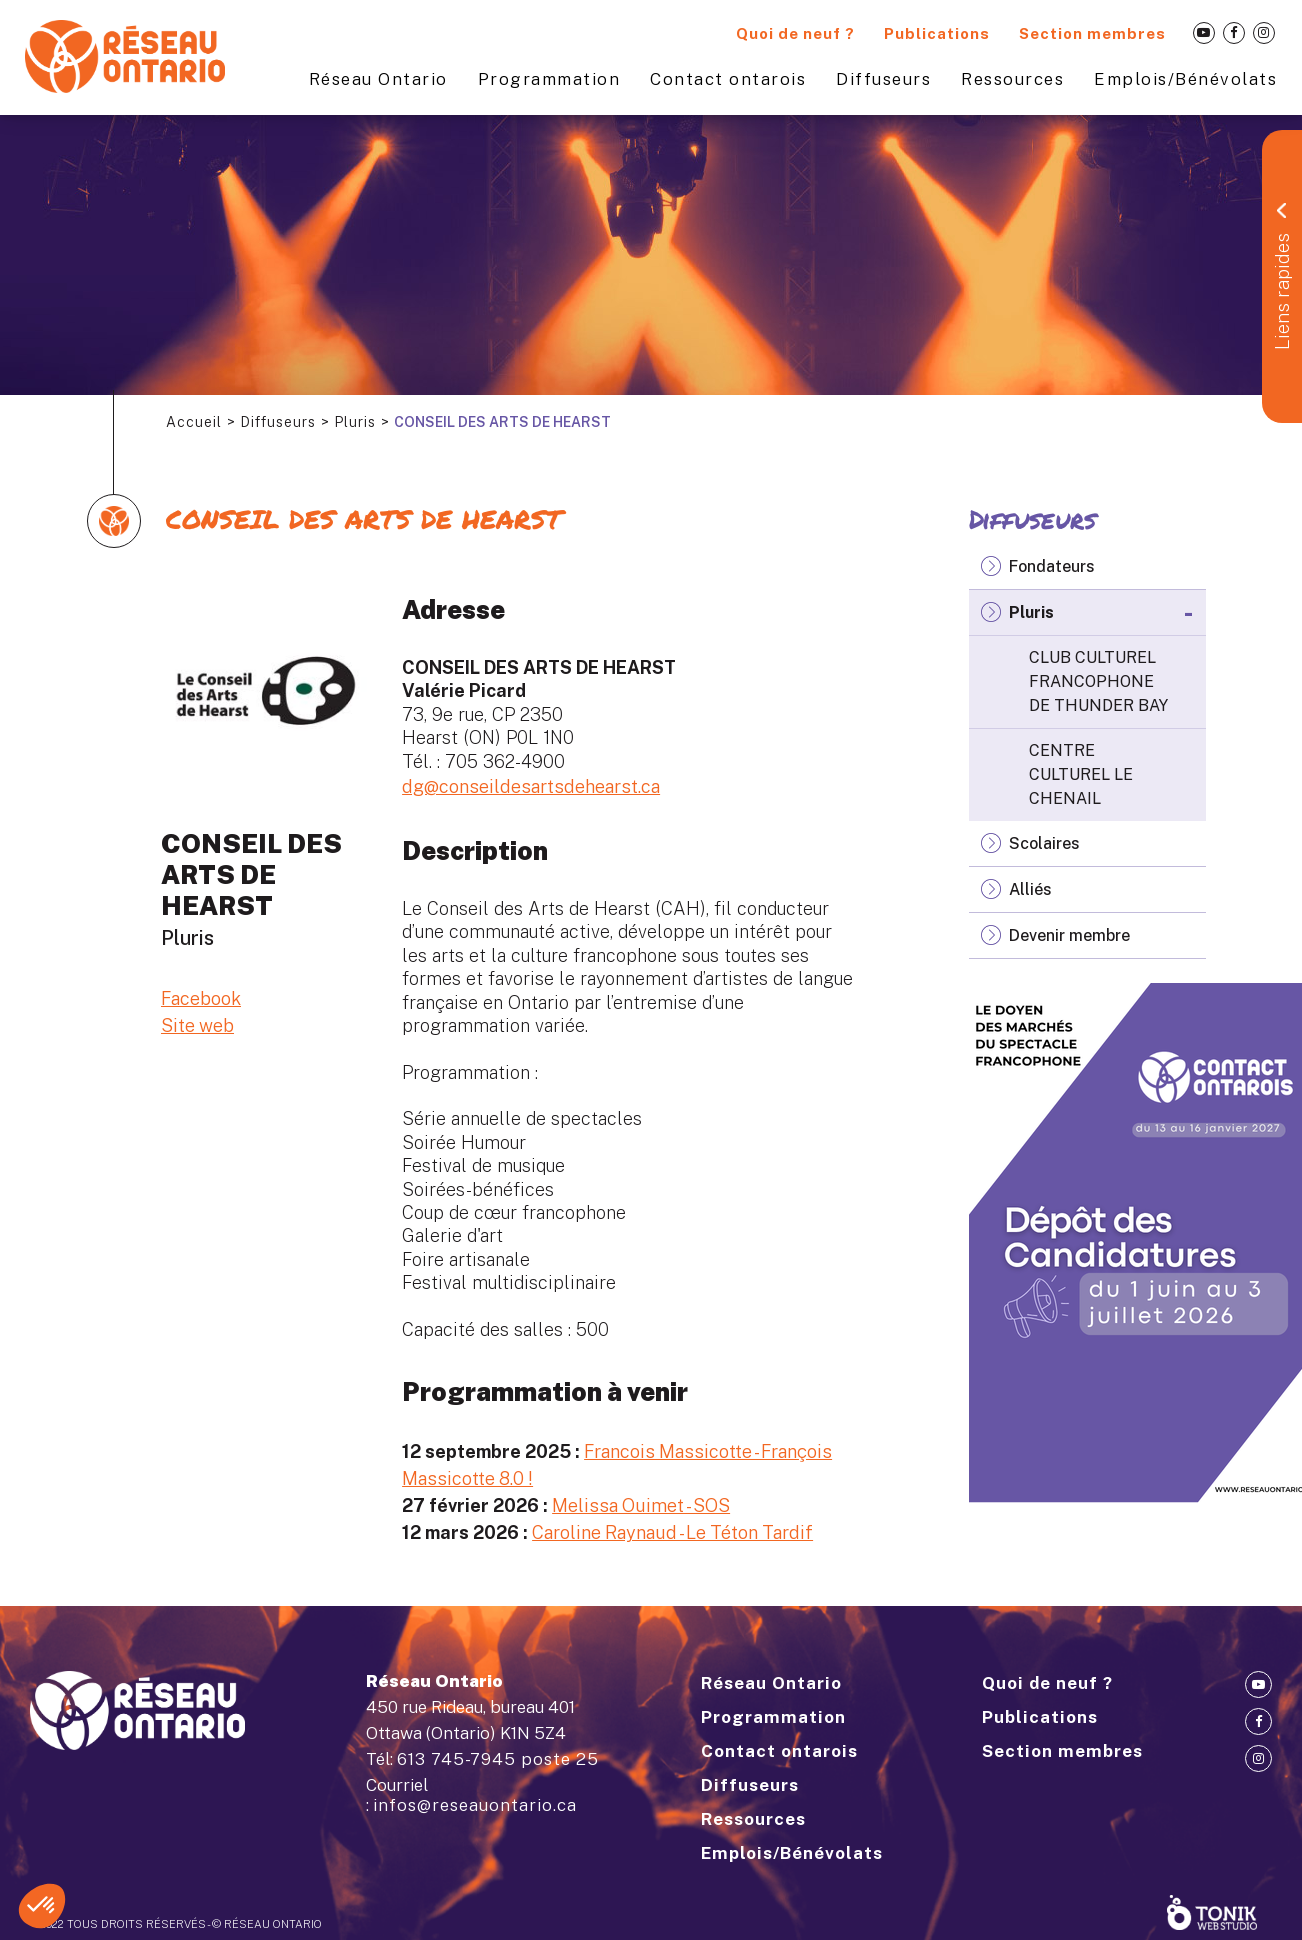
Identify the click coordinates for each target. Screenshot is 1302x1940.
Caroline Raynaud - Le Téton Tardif (672, 1532)
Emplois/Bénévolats (1185, 79)
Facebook (201, 998)
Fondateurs (1052, 566)
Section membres (1092, 33)
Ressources (1012, 79)
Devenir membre (1069, 935)
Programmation (549, 79)
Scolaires (1044, 843)
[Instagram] (1264, 33)
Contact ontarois (728, 79)
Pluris (355, 422)
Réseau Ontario (378, 79)
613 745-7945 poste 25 (498, 1759)
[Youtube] (1204, 33)
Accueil (194, 422)
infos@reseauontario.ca (475, 1805)
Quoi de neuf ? (795, 33)
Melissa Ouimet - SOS (641, 1505)
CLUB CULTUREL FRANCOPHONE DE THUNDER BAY (1098, 681)
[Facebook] (1234, 33)
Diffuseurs (883, 79)
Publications (937, 33)
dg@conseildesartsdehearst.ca (531, 786)
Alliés (1030, 889)
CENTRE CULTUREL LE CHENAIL (1081, 774)
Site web (197, 1025)
